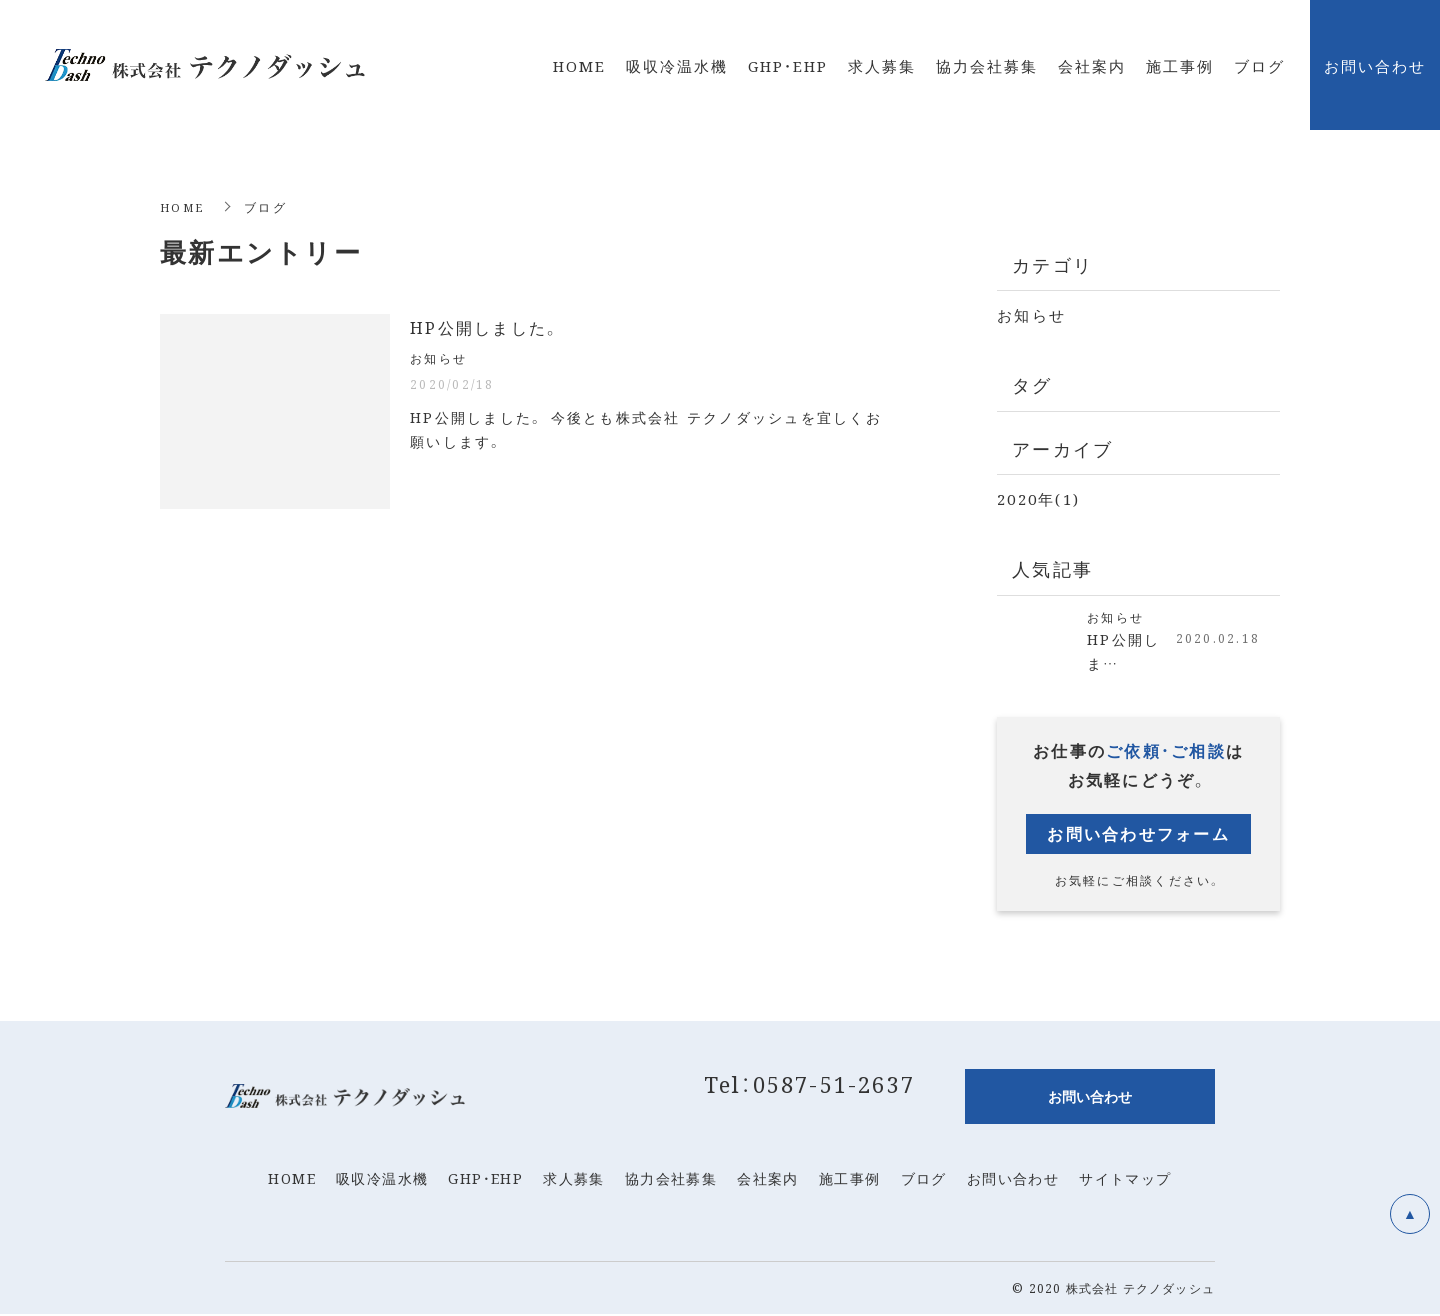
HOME (184, 206)
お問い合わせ (1013, 1180)
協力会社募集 (671, 1180)
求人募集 (574, 1180)
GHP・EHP (485, 1180)
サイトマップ (1125, 1180)
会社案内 (768, 1180)
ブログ (924, 1180)
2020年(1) (1038, 498)
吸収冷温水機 (382, 1180)
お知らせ (1031, 314)
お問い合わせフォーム (1138, 835)
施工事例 (850, 1180)
